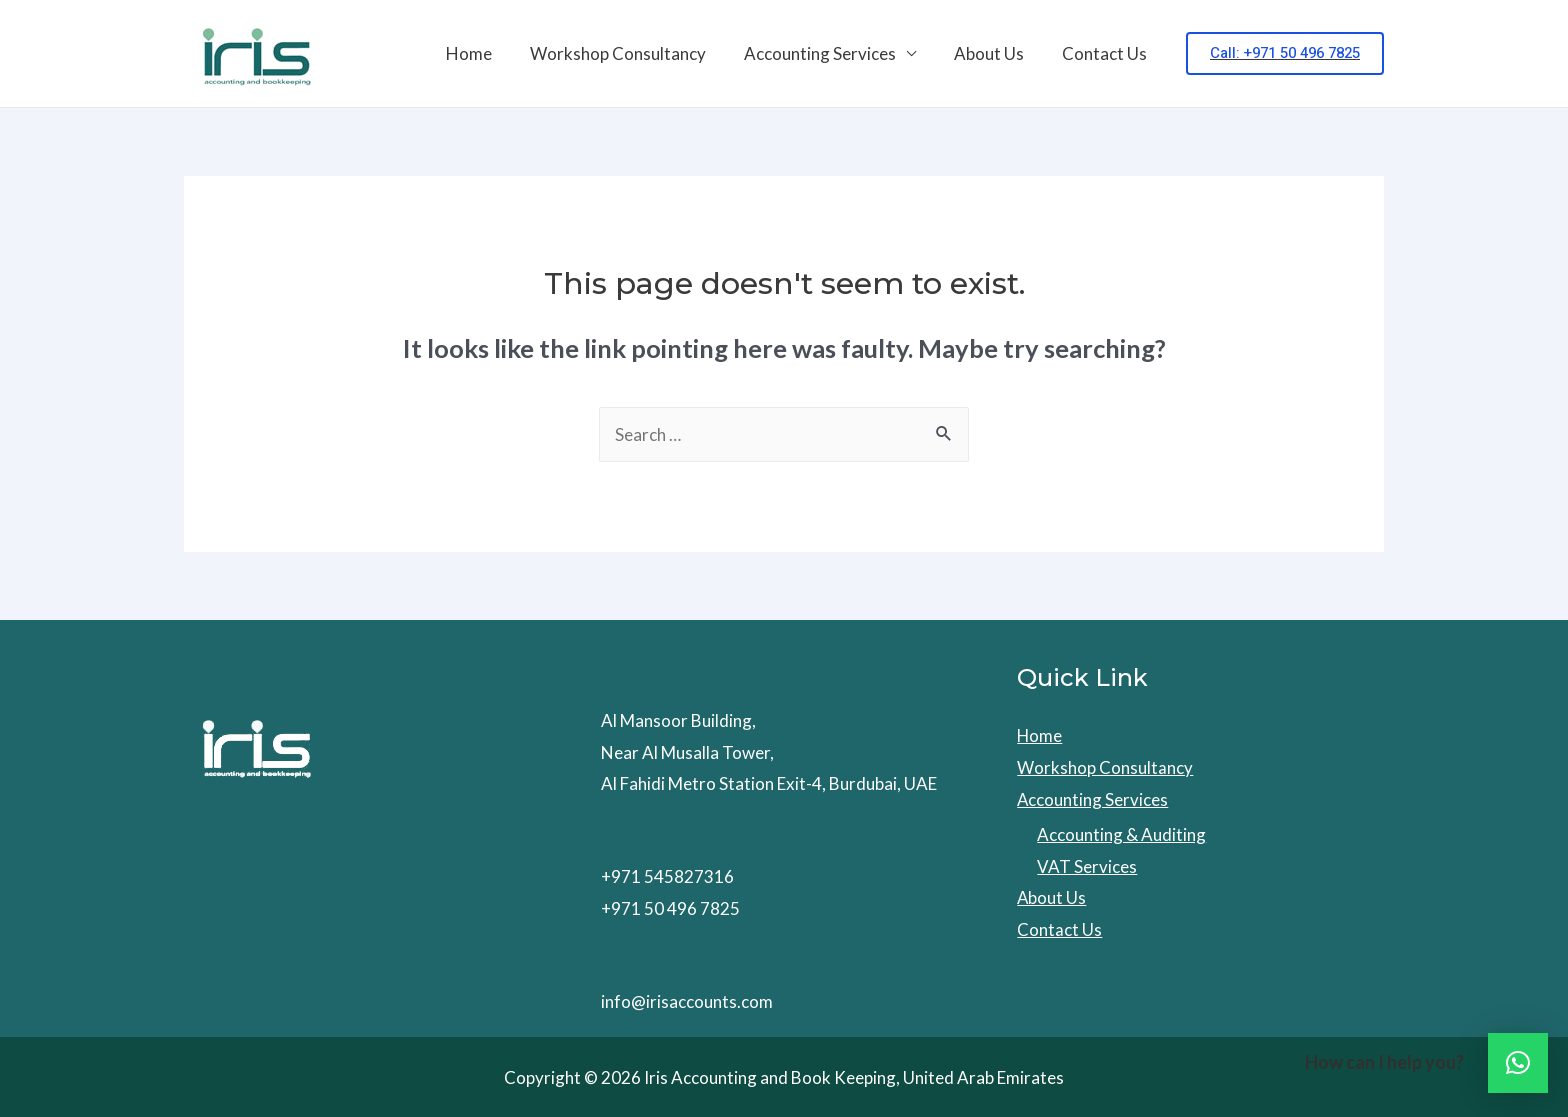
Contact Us (1106, 53)
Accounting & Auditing (1121, 834)
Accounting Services (830, 53)
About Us (995, 53)
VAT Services (1087, 866)
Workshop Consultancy (632, 53)
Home (487, 53)
